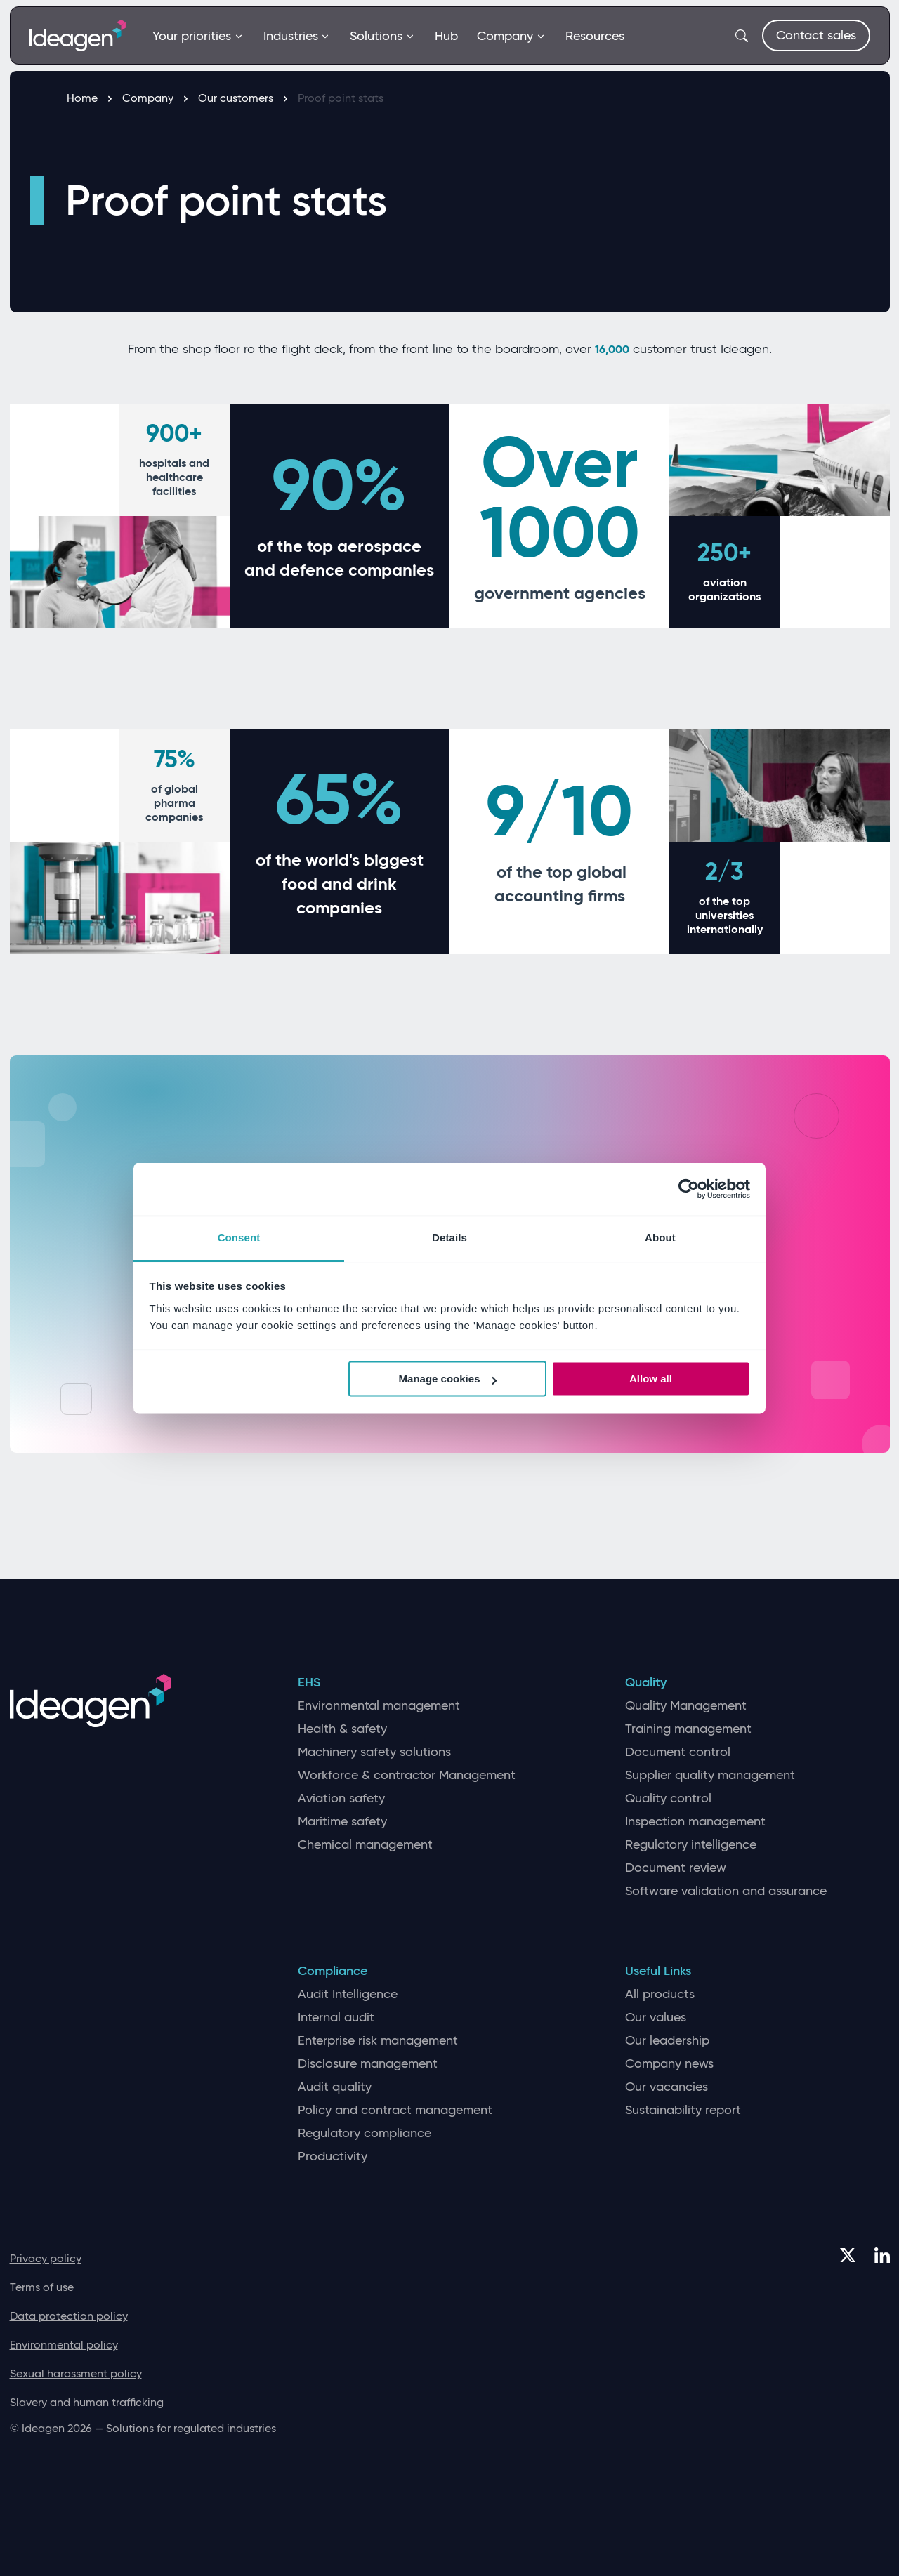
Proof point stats (340, 98)
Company (511, 36)
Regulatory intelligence (690, 1844)
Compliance (332, 1971)
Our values (655, 2017)
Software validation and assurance (726, 1891)
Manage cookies (448, 1379)
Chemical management (365, 1844)
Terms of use (42, 2287)
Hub (446, 36)
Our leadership (667, 2040)
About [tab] (660, 1237)
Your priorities (198, 36)
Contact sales (816, 35)
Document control (677, 1752)
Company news (669, 2063)
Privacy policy (45, 2258)
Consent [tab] (239, 1237)
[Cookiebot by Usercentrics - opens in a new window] (688, 1188)
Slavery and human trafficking (87, 2402)
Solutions (382, 36)
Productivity (332, 2156)
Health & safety (342, 1729)
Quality (646, 1682)
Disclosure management (368, 2063)
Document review (675, 1868)
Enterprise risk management (378, 2040)
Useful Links (658, 1971)
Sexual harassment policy (76, 2373)
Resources (594, 36)
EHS (309, 1682)
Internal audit (336, 2017)
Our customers (242, 98)
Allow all (650, 1379)
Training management (688, 1729)
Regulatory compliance (364, 2133)
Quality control (668, 1798)
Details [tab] (449, 1237)
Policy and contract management (395, 2110)
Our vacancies (666, 2087)
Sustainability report (683, 2110)
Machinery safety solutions (374, 1752)
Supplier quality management (710, 1775)
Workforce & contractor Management (407, 1775)
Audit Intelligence (348, 1994)
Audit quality (335, 2087)
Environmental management (379, 1705)
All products (660, 1994)
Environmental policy (64, 2344)
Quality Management (686, 1705)
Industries (297, 36)
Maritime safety (342, 1821)
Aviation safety (341, 1798)
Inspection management (695, 1821)
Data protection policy (69, 2316)
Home (89, 98)
